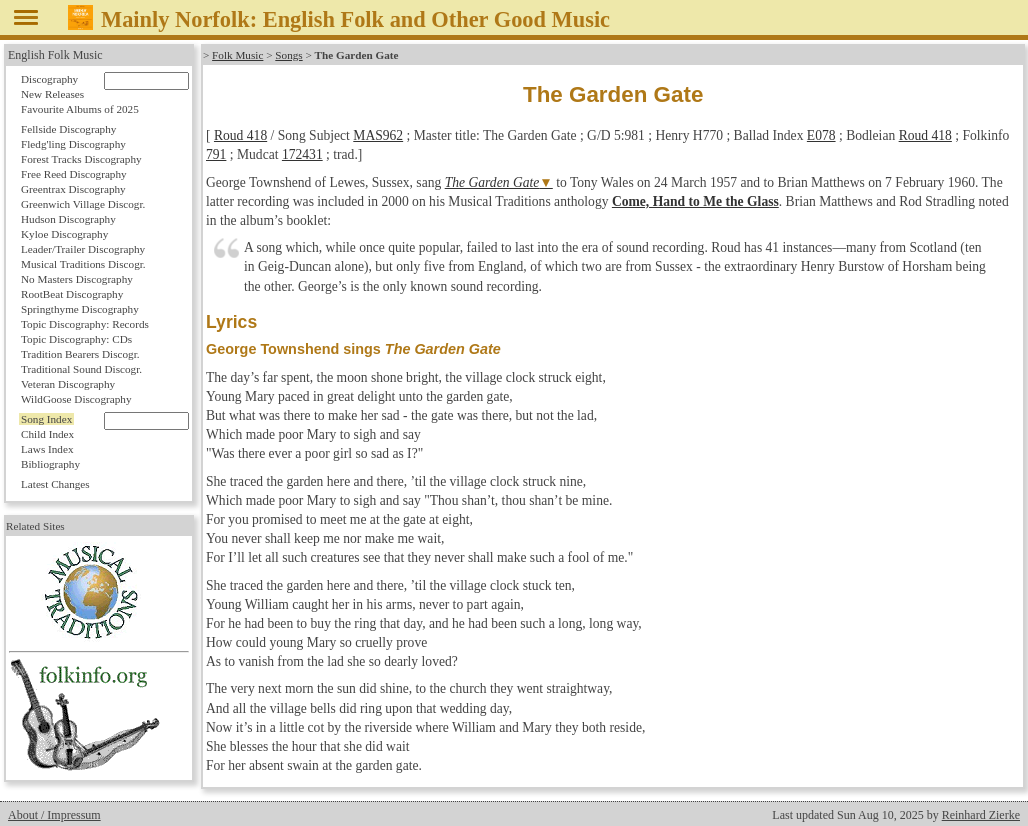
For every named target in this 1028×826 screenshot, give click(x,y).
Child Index (47, 434)
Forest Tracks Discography (81, 159)
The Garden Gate (492, 182)
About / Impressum (54, 815)
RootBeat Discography (72, 294)
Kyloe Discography (64, 234)
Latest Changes (55, 484)
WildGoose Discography (76, 399)
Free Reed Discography (74, 174)
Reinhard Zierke (981, 815)
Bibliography (50, 464)
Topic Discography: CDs (76, 339)
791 (216, 154)
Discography (49, 79)
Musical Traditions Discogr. (83, 264)
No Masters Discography (77, 279)
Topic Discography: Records (85, 324)
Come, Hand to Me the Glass (695, 201)
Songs (288, 55)
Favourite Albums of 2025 (80, 109)
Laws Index (47, 449)
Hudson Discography (68, 219)
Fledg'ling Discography (73, 144)
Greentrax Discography (73, 189)
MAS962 (378, 135)
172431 (302, 154)
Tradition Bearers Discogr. (80, 354)
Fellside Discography (68, 129)
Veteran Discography (68, 384)
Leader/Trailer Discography (83, 249)
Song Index (46, 419)
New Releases (52, 94)
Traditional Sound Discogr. (81, 369)
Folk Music (237, 55)
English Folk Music (55, 55)
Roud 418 (240, 135)
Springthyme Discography (80, 309)
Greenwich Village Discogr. (83, 204)
